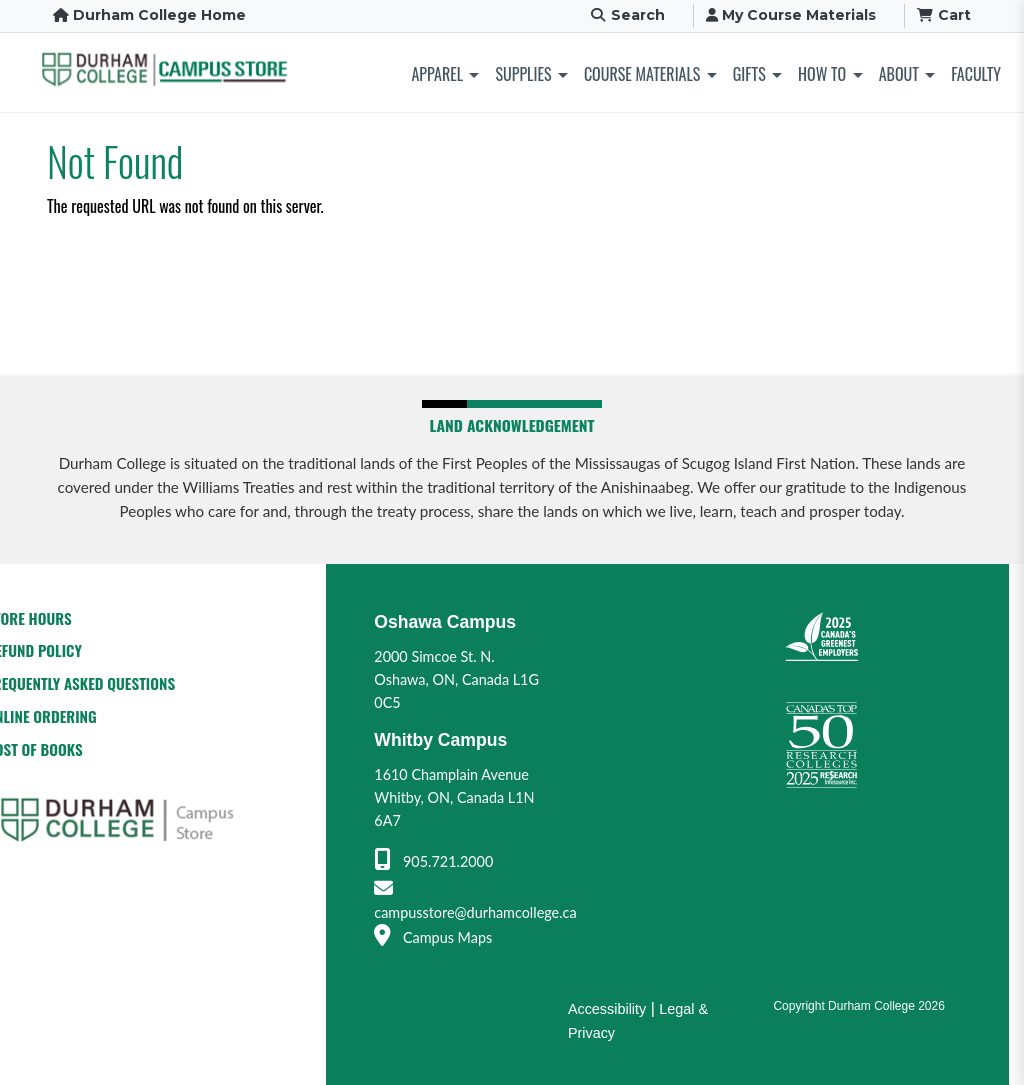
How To (822, 74)
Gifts (749, 74)
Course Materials (642, 74)
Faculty (976, 74)
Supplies (523, 74)
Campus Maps (433, 937)
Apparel (438, 74)
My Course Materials (791, 15)
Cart (944, 15)
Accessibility (607, 1009)
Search (627, 15)
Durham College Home (149, 15)
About (899, 74)
